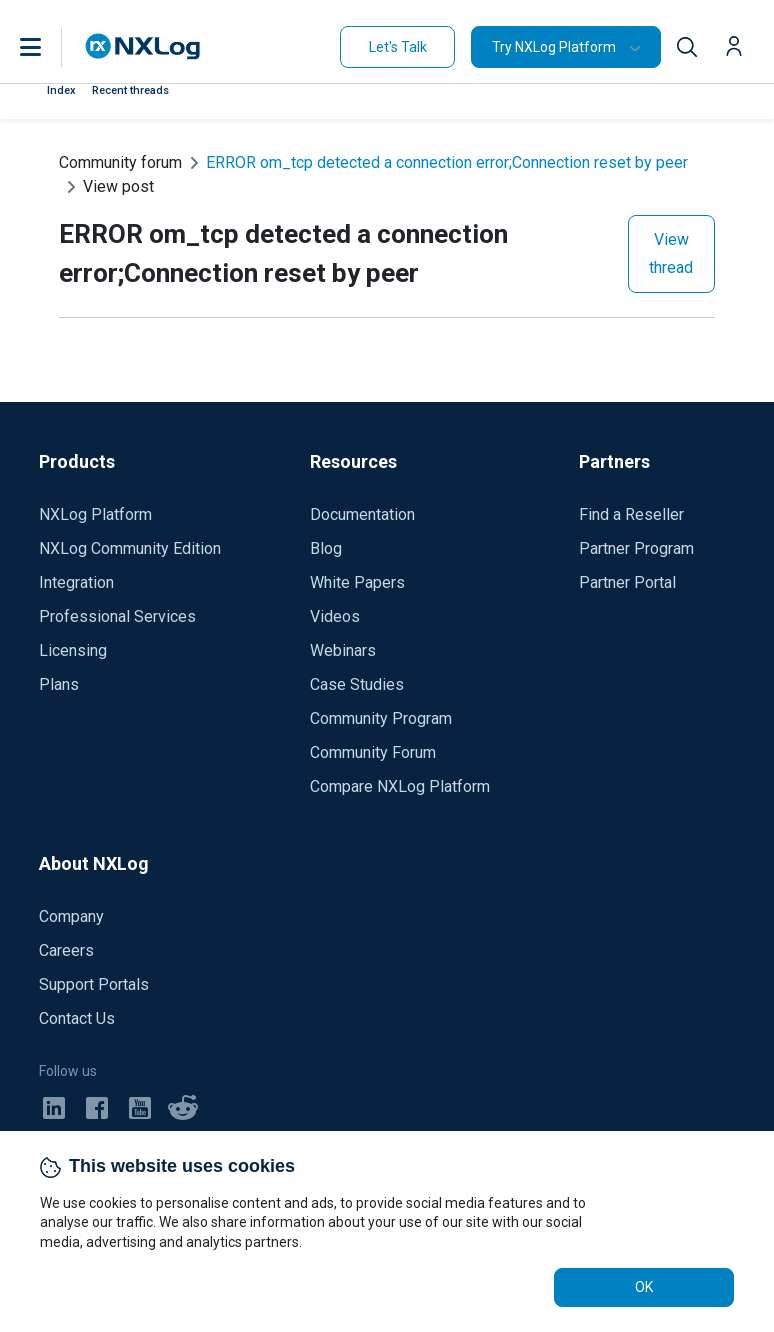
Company (71, 916)
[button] (51, 47)
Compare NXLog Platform (400, 786)
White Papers (357, 582)
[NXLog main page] (143, 46)
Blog (326, 548)
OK (644, 1287)
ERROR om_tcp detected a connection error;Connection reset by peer (447, 162)
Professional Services (117, 616)
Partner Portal (627, 582)
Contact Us (77, 1018)
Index (61, 90)
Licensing (73, 650)
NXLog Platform (95, 514)
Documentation (362, 514)
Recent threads (130, 90)
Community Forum (373, 752)
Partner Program (636, 548)
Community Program (381, 718)
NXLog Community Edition (130, 548)
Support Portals (94, 984)
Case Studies (357, 684)
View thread (671, 253)
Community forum (120, 162)
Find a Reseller (631, 514)
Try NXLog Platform (554, 47)
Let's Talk (398, 47)
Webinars (343, 650)
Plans (59, 684)
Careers (66, 950)
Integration (76, 582)
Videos (335, 616)
